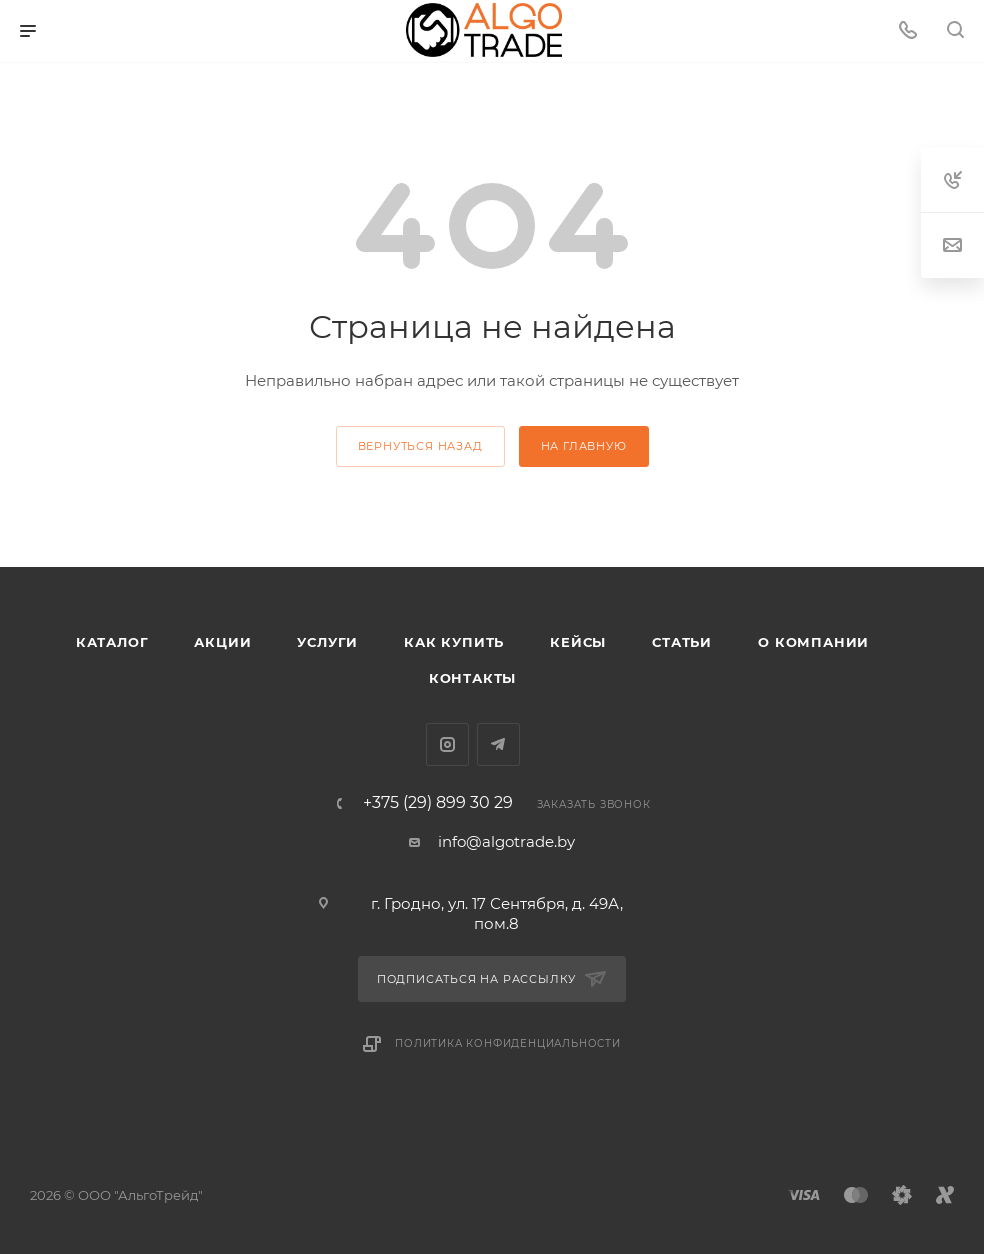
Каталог (112, 642)
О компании (813, 642)
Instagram (447, 744)
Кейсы (578, 642)
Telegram (498, 744)
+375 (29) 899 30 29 (438, 803)
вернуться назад (420, 446)
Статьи (682, 642)
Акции (222, 642)
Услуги (327, 642)
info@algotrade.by (506, 841)
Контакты (472, 678)
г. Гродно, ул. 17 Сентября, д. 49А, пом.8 (497, 913)
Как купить (454, 642)
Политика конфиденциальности (508, 1043)
